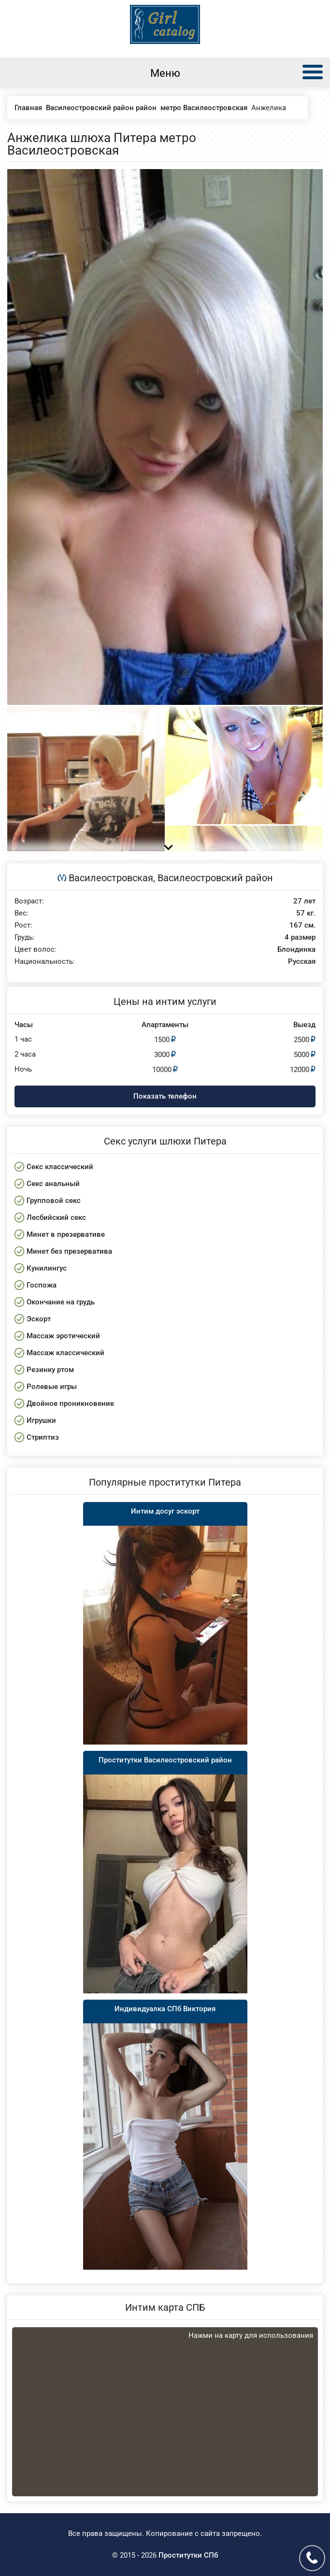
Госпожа (42, 1285)
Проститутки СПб (188, 2555)
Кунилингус (47, 1268)
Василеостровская (111, 878)
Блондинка (296, 949)
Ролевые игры (52, 1386)
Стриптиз (43, 1437)
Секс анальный (53, 1183)
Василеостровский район (215, 878)
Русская (302, 961)
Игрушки (41, 1420)
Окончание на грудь (61, 1302)
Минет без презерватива (69, 1251)
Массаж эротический (63, 1335)
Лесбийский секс (56, 1217)
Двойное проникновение (70, 1403)
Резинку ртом (50, 1369)
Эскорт (39, 1319)
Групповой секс (54, 1200)
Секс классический (60, 1166)
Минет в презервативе (66, 1234)
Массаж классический (65, 1352)
